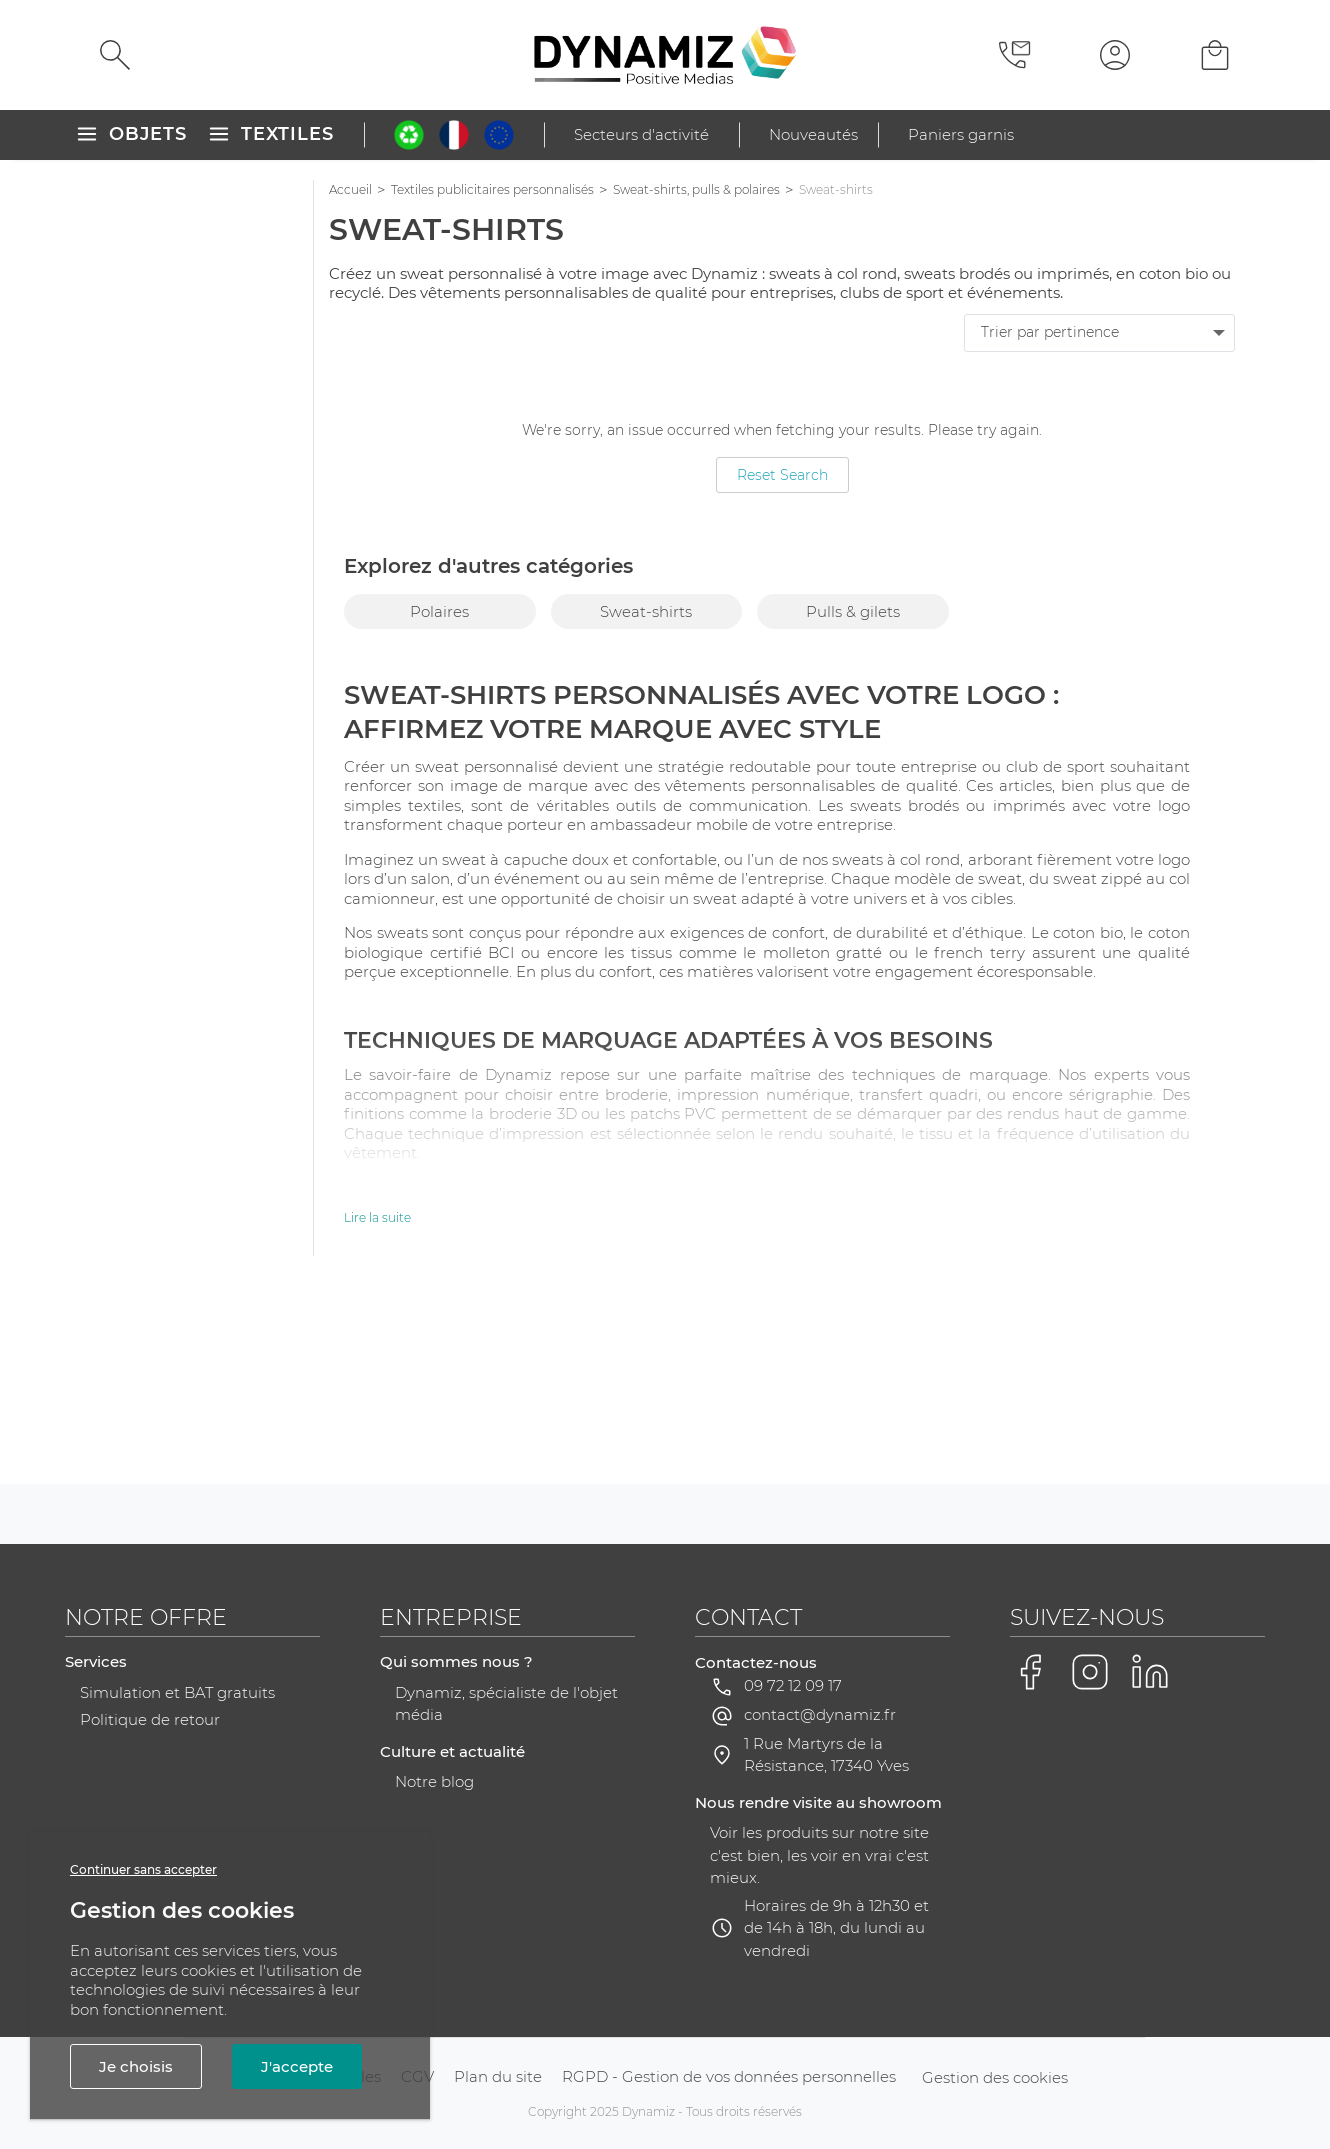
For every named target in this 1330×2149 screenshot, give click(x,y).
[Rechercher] (115, 55)
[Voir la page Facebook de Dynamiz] (1030, 1872)
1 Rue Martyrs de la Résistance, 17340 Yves (826, 1955)
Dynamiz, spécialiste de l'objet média (506, 1904)
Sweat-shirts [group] (646, 611)
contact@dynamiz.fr (820, 1914)
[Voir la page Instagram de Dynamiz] (1090, 1872)
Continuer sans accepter (143, 1869)
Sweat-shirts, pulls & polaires (696, 189)
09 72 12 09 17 (793, 1885)
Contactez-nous (756, 1862)
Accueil (350, 189)
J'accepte (297, 2066)
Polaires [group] (439, 611)
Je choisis (136, 2066)
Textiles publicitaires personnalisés (492, 189)
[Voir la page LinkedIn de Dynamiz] (1150, 1872)
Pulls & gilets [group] (853, 611)
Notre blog (434, 1981)
